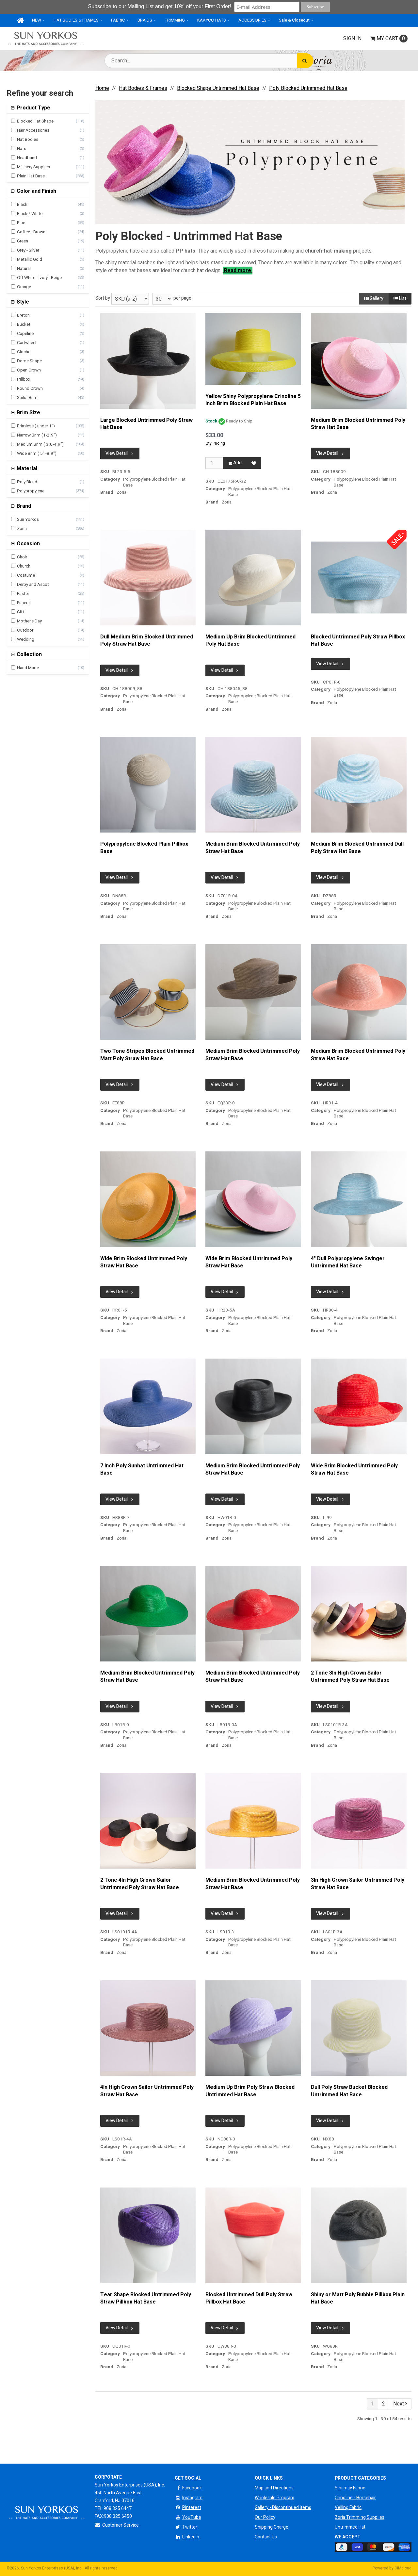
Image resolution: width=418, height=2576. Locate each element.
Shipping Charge (271, 2527)
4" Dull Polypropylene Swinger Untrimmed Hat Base (348, 1262)
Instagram (188, 2497)
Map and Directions (274, 2488)
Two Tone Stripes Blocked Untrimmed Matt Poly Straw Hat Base (147, 1055)
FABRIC (118, 20)
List (400, 298)
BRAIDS (144, 20)
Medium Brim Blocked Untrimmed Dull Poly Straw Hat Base (357, 847)
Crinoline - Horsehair (355, 2497)
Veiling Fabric (348, 2507)
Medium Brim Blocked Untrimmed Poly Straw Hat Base (358, 424)
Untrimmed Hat (350, 2527)
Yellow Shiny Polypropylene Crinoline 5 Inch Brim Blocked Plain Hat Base (253, 400)
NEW (36, 20)
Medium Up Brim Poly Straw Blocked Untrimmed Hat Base (250, 2091)
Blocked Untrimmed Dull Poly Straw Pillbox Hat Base (248, 2298)
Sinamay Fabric (350, 2488)
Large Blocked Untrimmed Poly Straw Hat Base (146, 424)
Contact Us (266, 2537)
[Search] (305, 60)
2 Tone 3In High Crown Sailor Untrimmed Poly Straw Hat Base (350, 1676)
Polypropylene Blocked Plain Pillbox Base (144, 847)
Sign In (352, 38)
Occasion (27, 544)
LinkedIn (187, 2537)
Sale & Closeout (294, 20)
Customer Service (117, 2525)
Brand (23, 506)
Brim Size (27, 413)
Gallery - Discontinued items (283, 2507)
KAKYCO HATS (211, 20)
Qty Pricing (215, 443)
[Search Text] (209, 60)
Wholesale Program (274, 2497)
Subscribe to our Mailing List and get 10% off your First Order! (160, 6)
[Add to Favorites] (253, 463)
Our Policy (265, 2517)
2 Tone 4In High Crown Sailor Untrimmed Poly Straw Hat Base (139, 1883)
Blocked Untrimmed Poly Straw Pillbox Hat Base (358, 640)
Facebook (188, 2488)
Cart (389, 38)
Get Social (188, 2478)
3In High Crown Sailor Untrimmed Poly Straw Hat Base (357, 1883)
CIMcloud (402, 2568)
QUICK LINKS (269, 2478)
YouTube (188, 2517)
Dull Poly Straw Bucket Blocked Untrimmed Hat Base (349, 2091)
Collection (28, 654)
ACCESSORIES (252, 20)
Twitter (186, 2527)
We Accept (348, 2537)
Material (26, 468)
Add (235, 462)
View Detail (119, 453)
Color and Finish (35, 191)
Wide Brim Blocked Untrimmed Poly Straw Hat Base (143, 1262)
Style (22, 302)
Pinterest (188, 2507)
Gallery (373, 298)
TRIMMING (175, 20)
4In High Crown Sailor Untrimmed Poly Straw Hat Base (147, 2091)
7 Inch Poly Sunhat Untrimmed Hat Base (142, 1469)
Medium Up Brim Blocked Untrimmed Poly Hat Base (250, 640)
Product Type (32, 108)
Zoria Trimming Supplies (359, 2517)
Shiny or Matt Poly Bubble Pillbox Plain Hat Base (358, 2298)
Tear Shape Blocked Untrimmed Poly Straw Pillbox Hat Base (145, 2298)
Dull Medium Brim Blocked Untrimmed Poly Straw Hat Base (146, 640)
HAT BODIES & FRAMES (76, 20)
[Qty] (214, 463)
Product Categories (360, 2478)
